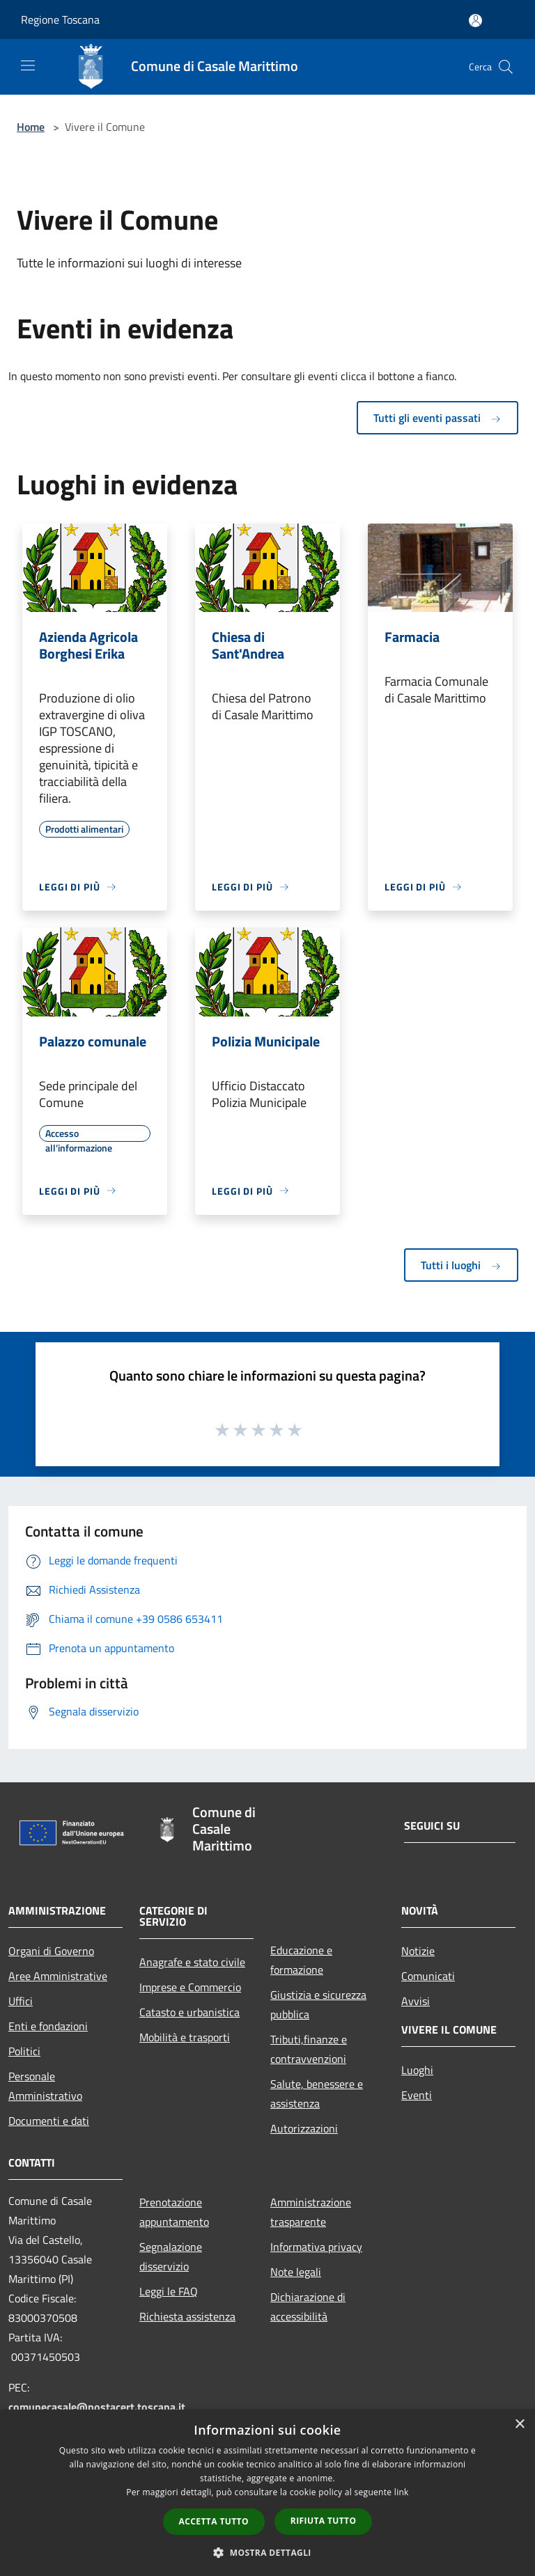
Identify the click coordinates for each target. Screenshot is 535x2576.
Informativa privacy (316, 2246)
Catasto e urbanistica (189, 2012)
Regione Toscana (60, 19)
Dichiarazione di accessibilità (308, 2306)
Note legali (295, 2271)
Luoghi (417, 2069)
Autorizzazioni (304, 2128)
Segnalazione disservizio (170, 2256)
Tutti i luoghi (461, 1265)
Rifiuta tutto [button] (323, 2521)
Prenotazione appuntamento (174, 2212)
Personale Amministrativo (45, 2086)
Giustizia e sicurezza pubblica (318, 2004)
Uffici (20, 2001)
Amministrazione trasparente (310, 2212)
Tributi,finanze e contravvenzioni (308, 2049)
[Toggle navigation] (28, 65)
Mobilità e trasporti (184, 2037)
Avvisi (415, 2001)
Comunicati (428, 1976)
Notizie (418, 1950)
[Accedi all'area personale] (475, 20)
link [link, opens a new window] (401, 2492)
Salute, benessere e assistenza (316, 2093)
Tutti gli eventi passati (437, 417)
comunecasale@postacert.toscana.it (96, 2406)
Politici (24, 2051)
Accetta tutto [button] (214, 2521)
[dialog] (267, 2493)
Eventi (416, 2095)
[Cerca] (505, 66)
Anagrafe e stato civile (192, 1962)
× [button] (519, 2424)
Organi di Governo (51, 1950)
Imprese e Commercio (190, 1987)
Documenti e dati (48, 2120)
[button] (267, 2552)
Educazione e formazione (301, 1960)
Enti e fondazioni (48, 2026)
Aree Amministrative (57, 1976)
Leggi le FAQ (168, 2291)
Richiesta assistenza (187, 2316)
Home (31, 126)
